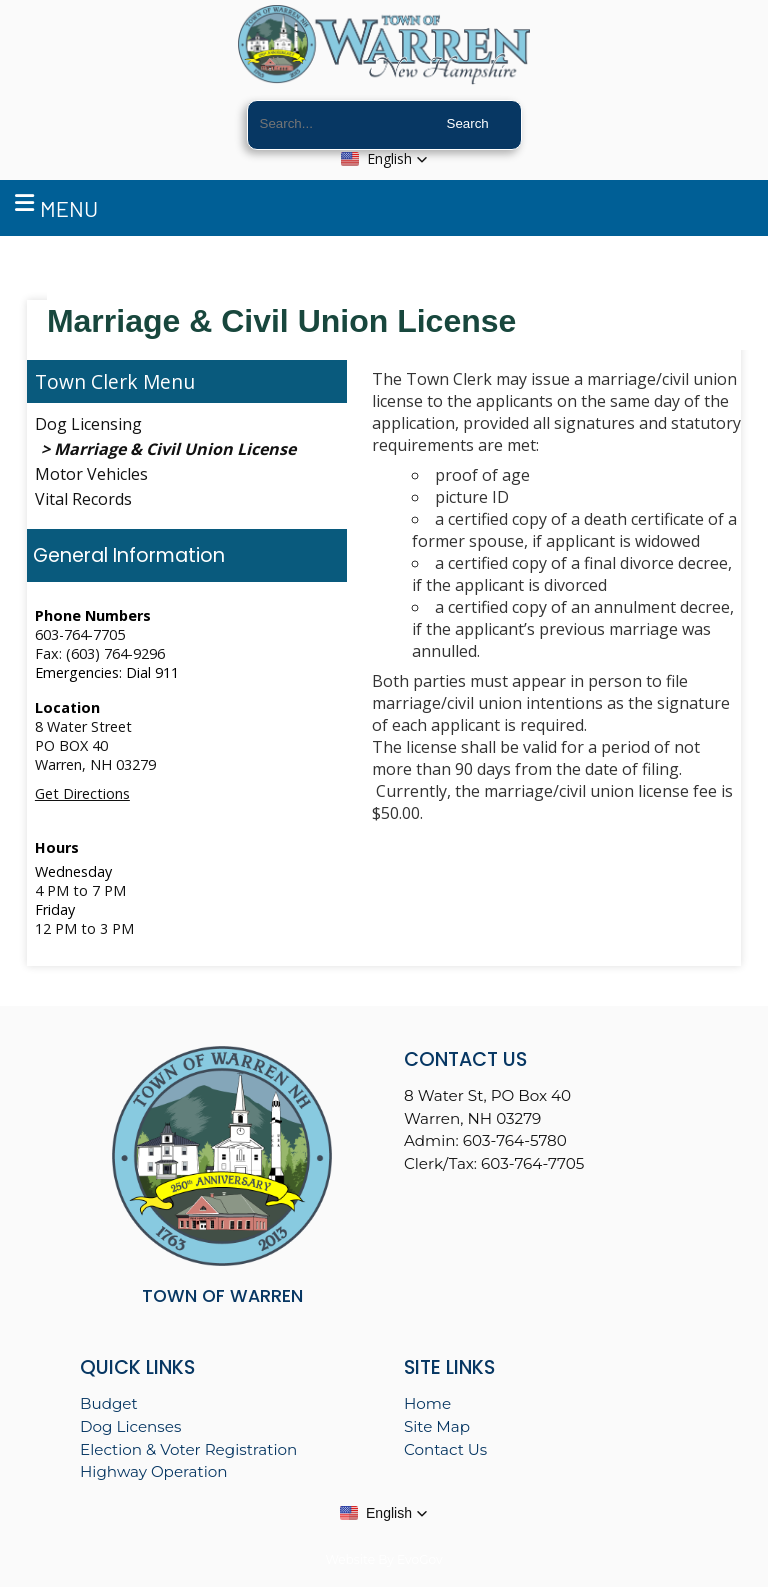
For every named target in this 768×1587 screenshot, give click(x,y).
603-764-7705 (80, 634)
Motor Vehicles (91, 474)
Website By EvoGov (383, 1559)
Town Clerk (86, 381)
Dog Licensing (88, 424)
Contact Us (445, 1449)
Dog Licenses (130, 1426)
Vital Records (83, 499)
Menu (56, 205)
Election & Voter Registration (188, 1449)
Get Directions (82, 793)
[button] (384, 159)
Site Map (437, 1426)
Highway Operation (154, 1471)
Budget (109, 1403)
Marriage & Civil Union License (175, 449)
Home (427, 1403)
